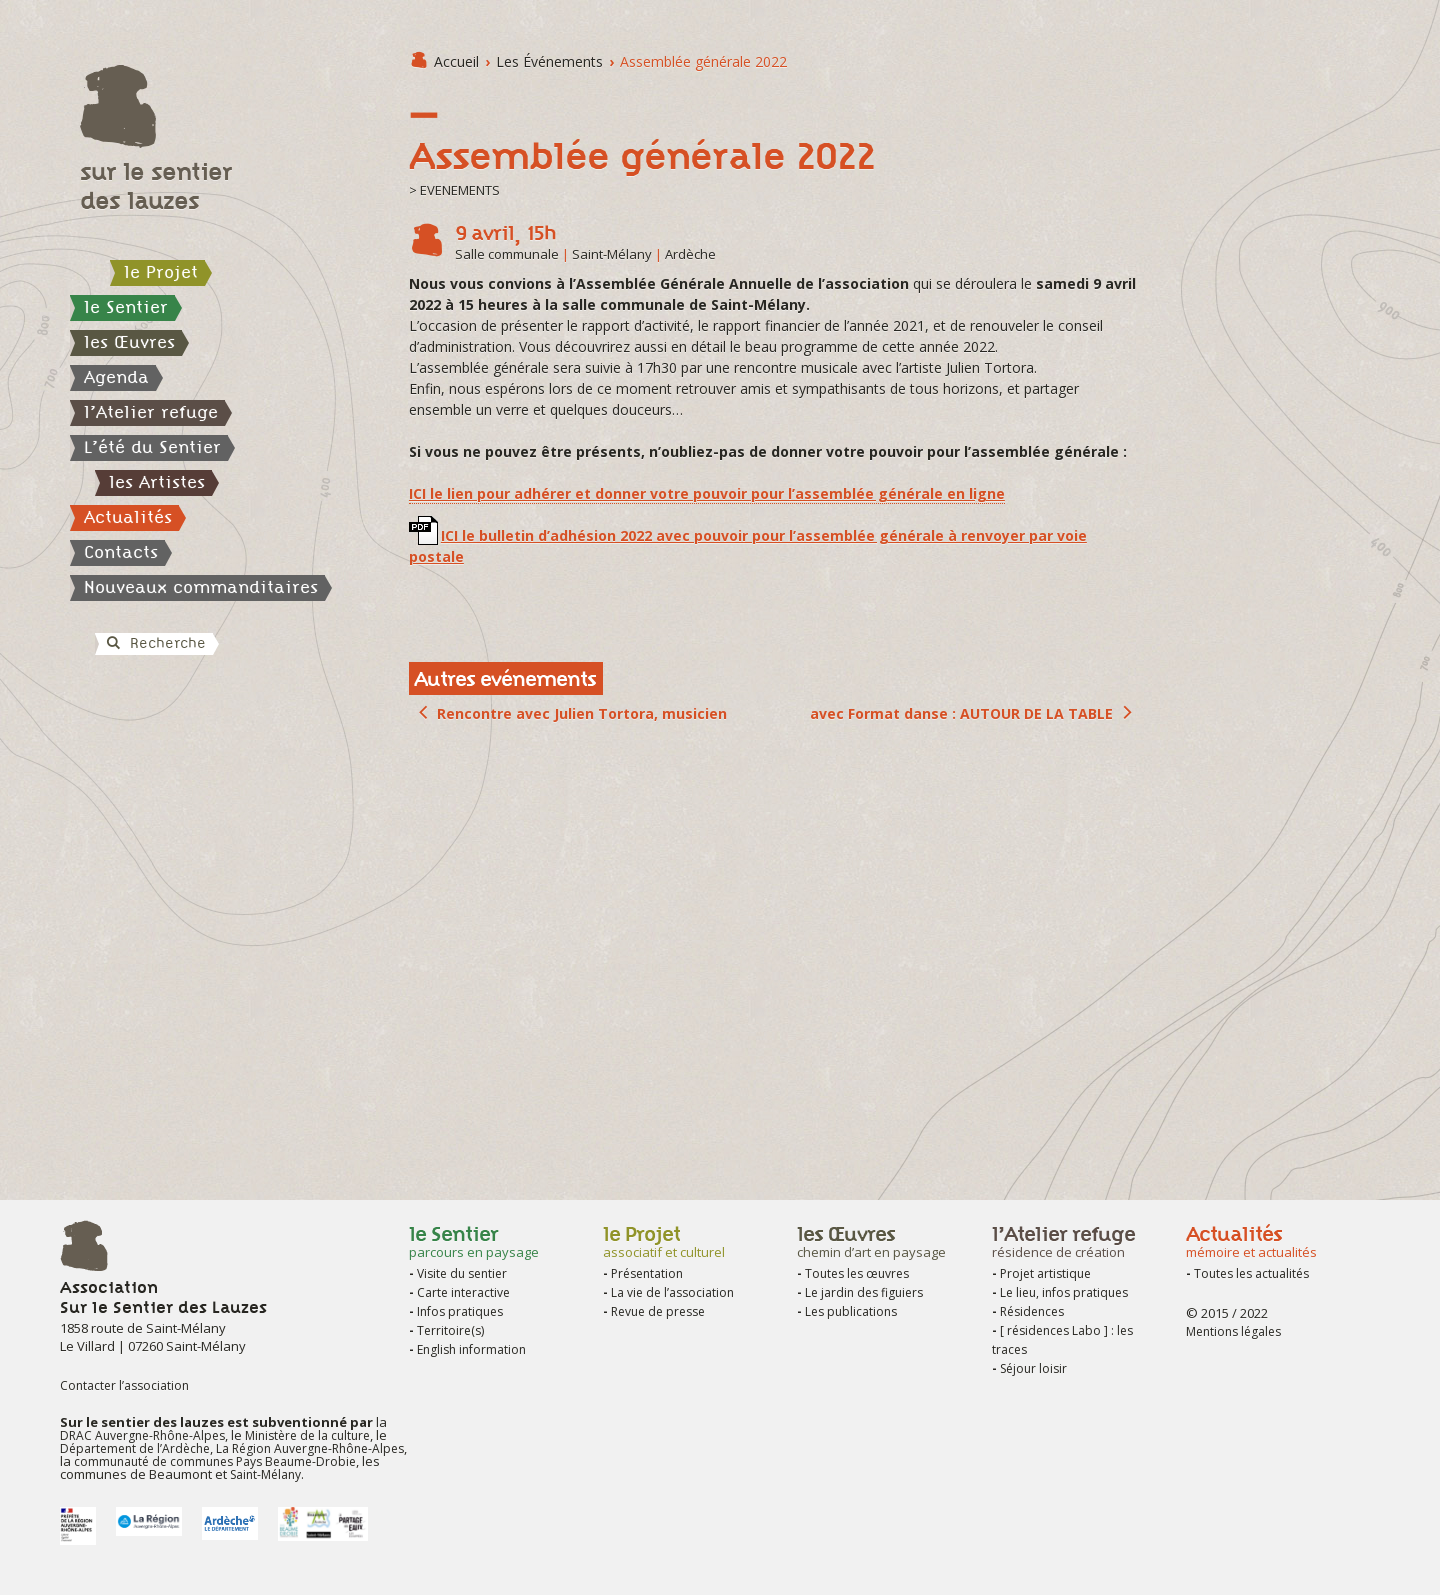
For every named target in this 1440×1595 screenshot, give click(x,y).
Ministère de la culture (307, 1435)
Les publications (851, 1311)
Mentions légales (1233, 1331)
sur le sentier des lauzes (156, 186)
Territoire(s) (450, 1330)
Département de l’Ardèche (135, 1448)
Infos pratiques (460, 1311)
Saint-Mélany (265, 1474)
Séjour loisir (1033, 1368)
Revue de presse (658, 1311)
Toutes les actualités (1251, 1273)
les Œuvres (129, 342)
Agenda (116, 377)
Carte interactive (463, 1292)
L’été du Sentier (152, 447)
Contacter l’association (124, 1385)
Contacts (121, 552)
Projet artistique (1045, 1273)
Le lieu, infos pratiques (1064, 1292)
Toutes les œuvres (857, 1273)
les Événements (549, 61)
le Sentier (126, 307)
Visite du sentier (462, 1273)
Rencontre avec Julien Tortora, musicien (582, 713)
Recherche (154, 643)
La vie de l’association (672, 1292)
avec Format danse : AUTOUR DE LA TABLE (961, 713)
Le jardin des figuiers (864, 1292)
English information (471, 1349)
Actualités (128, 517)
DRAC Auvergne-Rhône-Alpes (142, 1435)
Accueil (456, 61)
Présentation (647, 1273)
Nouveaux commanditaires (201, 587)
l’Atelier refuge (151, 412)
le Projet (161, 272)
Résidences (1032, 1311)
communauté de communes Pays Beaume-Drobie (215, 1461)
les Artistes (157, 482)
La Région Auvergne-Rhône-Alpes (308, 1448)
